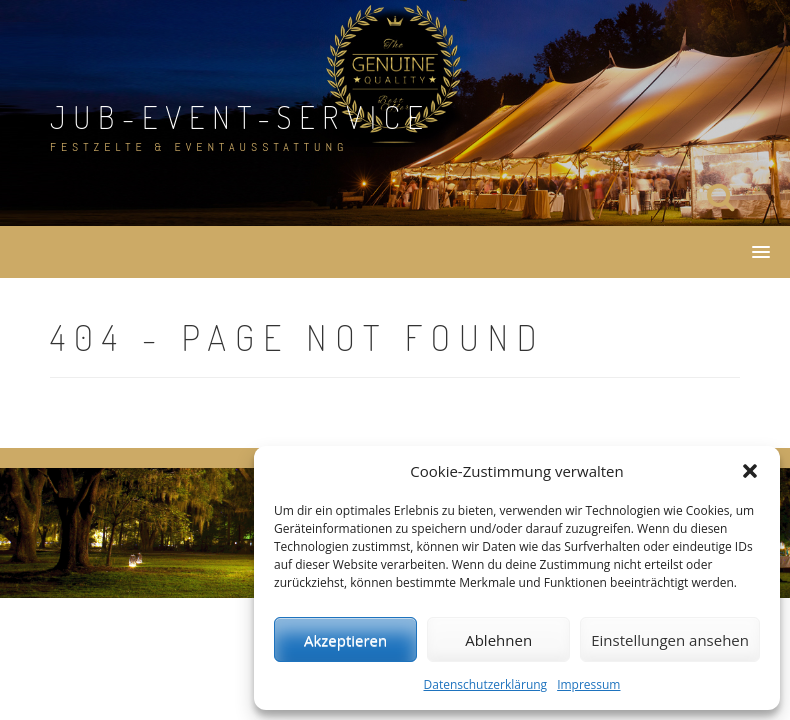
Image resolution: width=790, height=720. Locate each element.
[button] (750, 471)
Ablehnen (498, 640)
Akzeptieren (345, 640)
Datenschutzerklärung (486, 684)
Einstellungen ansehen (670, 640)
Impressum (588, 684)
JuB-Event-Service (240, 116)
